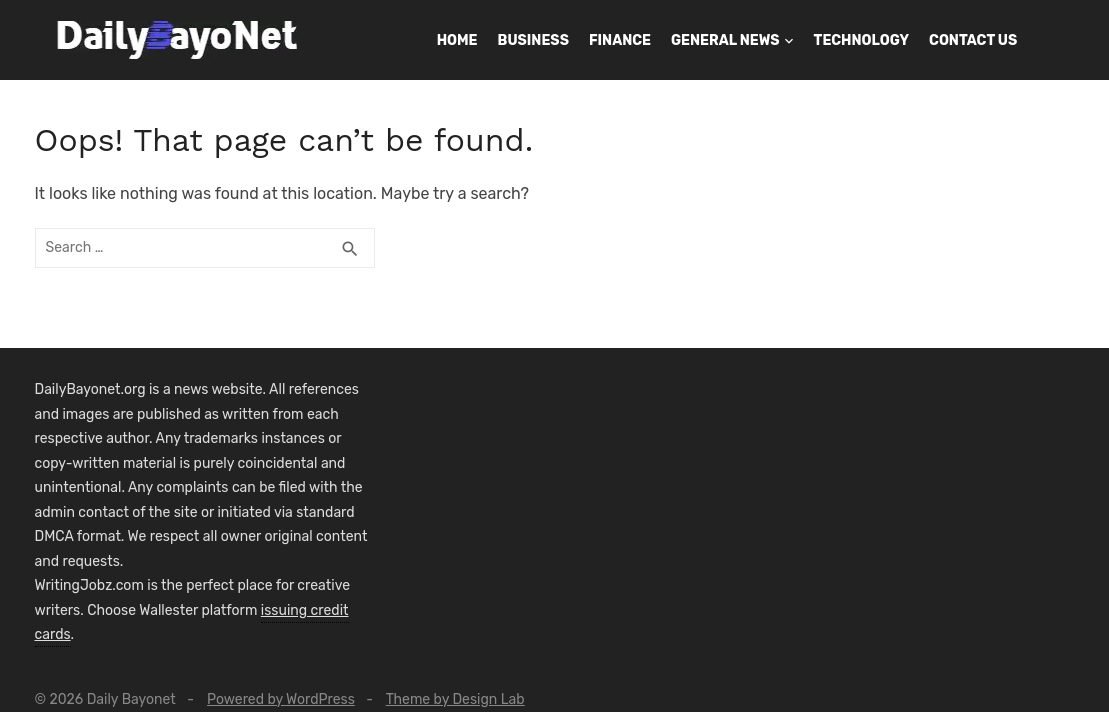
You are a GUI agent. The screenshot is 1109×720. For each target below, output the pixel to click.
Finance (620, 40)
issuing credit (305, 610)
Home (457, 40)
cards (53, 634)
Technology (861, 40)
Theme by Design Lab (455, 699)
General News (725, 40)
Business (533, 40)
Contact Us (973, 40)
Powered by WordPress (281, 699)
